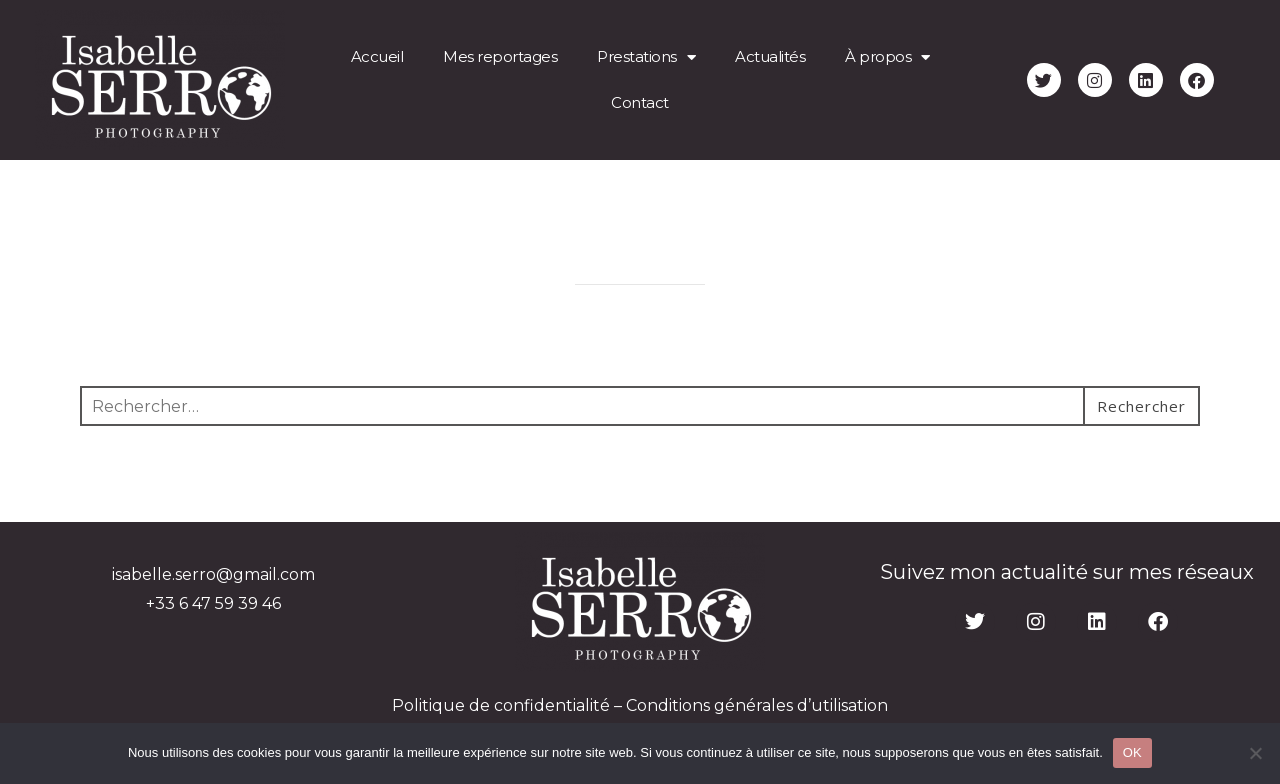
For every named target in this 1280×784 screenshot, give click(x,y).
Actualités (770, 56)
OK (1132, 752)
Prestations (646, 57)
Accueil (377, 56)
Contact (640, 102)
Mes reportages (500, 56)
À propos (887, 57)
